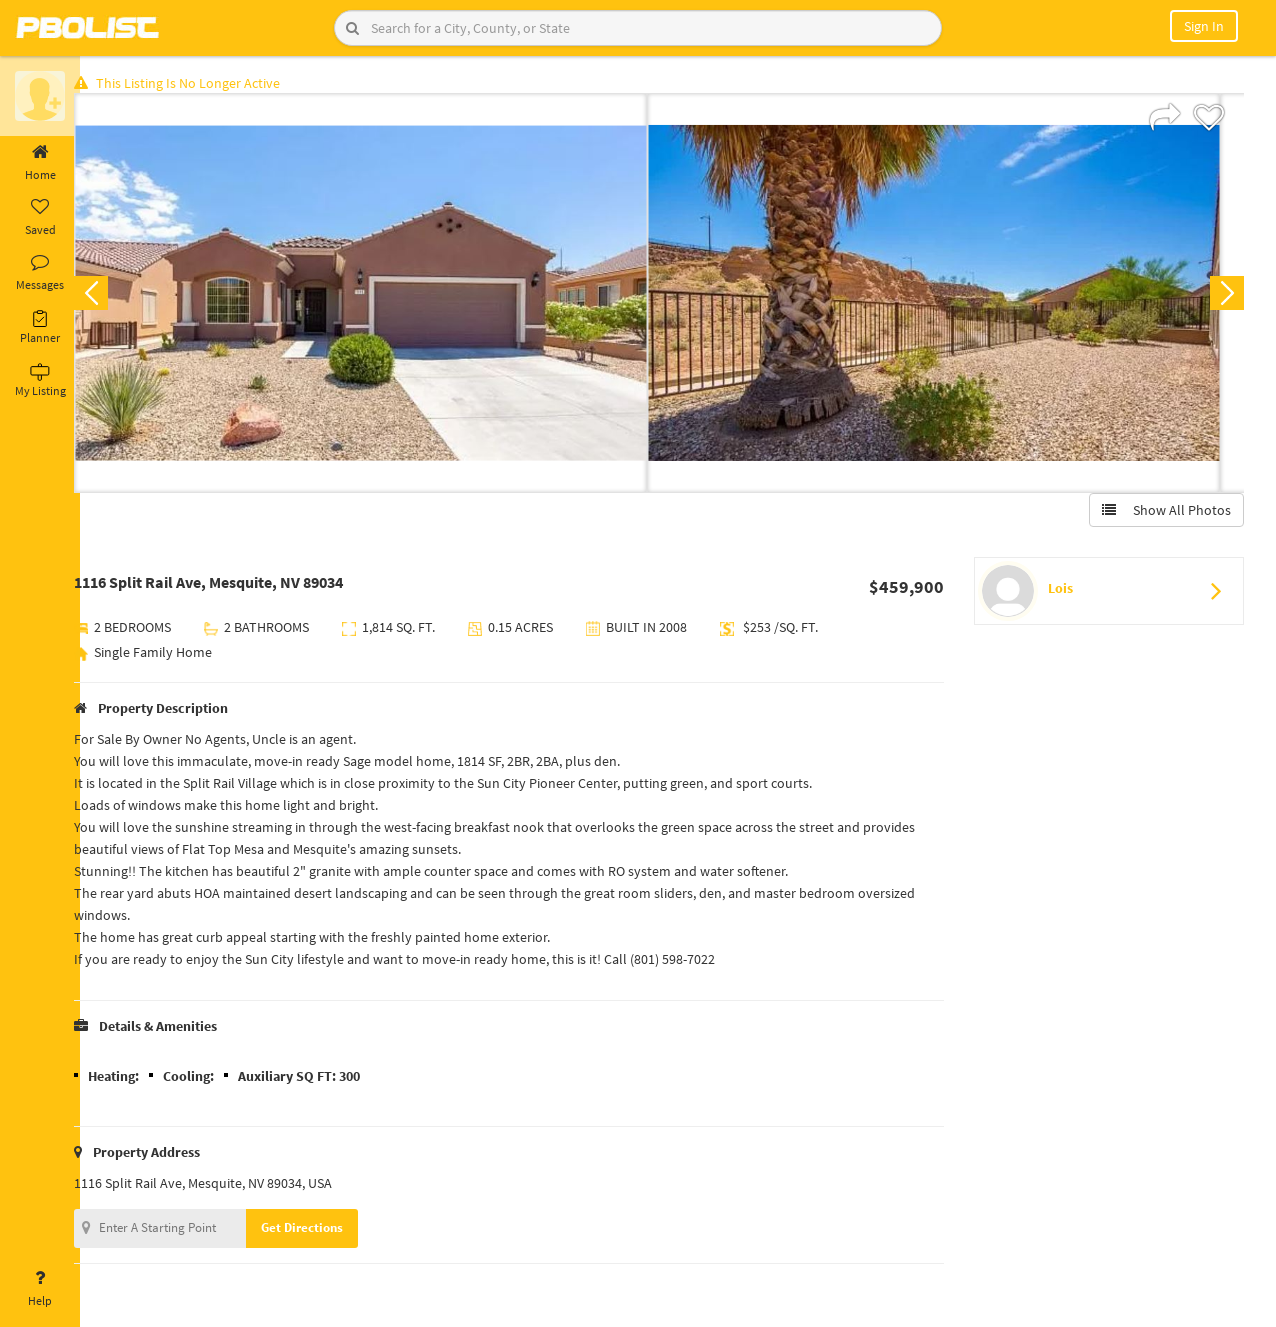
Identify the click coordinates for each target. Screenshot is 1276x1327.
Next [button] (1224, 296)
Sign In (1204, 26)
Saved (40, 218)
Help (40, 1289)
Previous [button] (112, 296)
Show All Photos (1163, 513)
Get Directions (323, 1230)
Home (40, 163)
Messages (40, 273)
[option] (381, 296)
